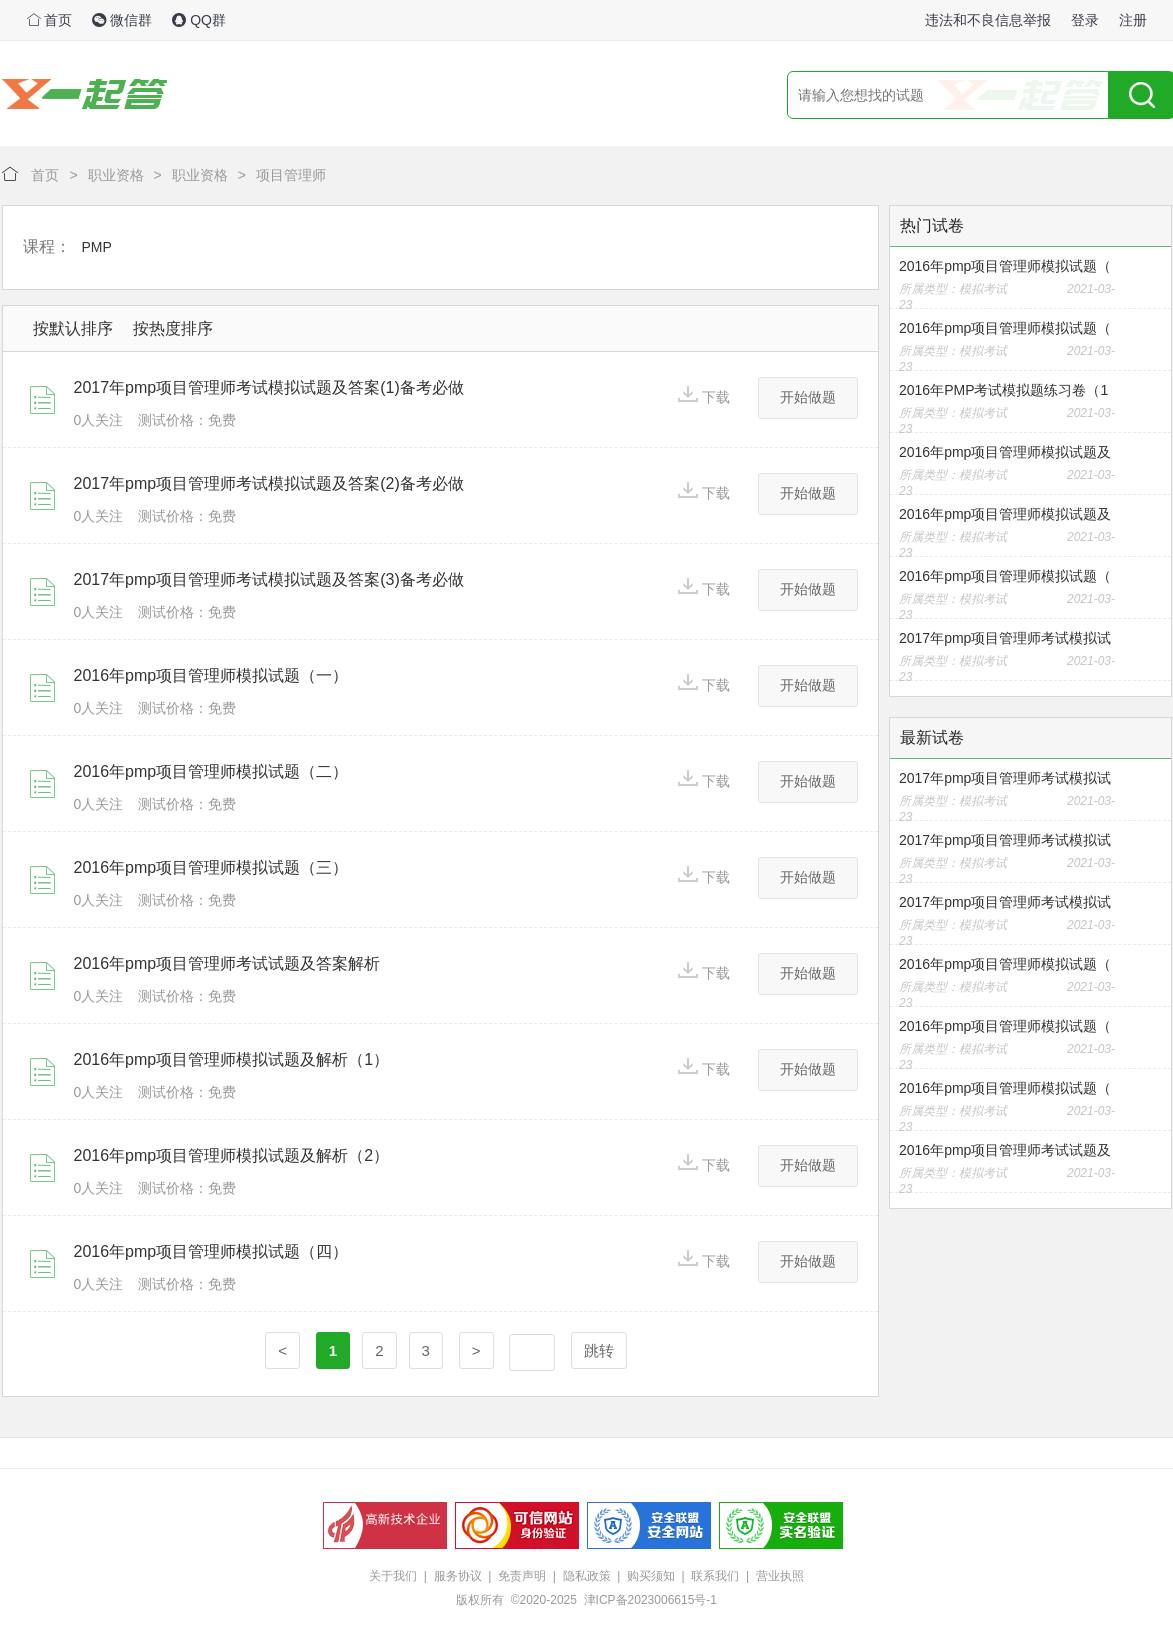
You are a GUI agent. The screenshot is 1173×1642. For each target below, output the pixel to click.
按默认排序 (73, 328)
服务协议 (458, 1576)
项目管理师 (291, 175)
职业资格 (116, 175)
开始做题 (808, 397)
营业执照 (780, 1576)
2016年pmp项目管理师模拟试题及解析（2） (232, 1155)
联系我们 (715, 1576)
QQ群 (199, 20)
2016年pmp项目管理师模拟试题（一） (211, 675)
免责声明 (522, 1576)
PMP (97, 247)
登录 (1085, 20)
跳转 (599, 1350)
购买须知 (651, 1576)
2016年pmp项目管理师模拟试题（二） (211, 771)
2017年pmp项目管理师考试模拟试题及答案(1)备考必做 (269, 387)
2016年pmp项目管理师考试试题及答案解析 (227, 963)
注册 (1133, 20)
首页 (50, 20)
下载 (704, 395)
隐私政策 (587, 1576)
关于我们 (393, 1576)
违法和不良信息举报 (988, 20)
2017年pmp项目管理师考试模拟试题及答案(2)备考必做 (269, 483)
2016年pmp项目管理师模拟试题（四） (211, 1251)
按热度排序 (173, 328)
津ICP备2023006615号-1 (650, 1600)
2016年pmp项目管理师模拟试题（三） (211, 867)
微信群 (122, 20)
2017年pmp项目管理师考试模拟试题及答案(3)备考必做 (269, 579)
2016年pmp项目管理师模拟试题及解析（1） (232, 1059)
